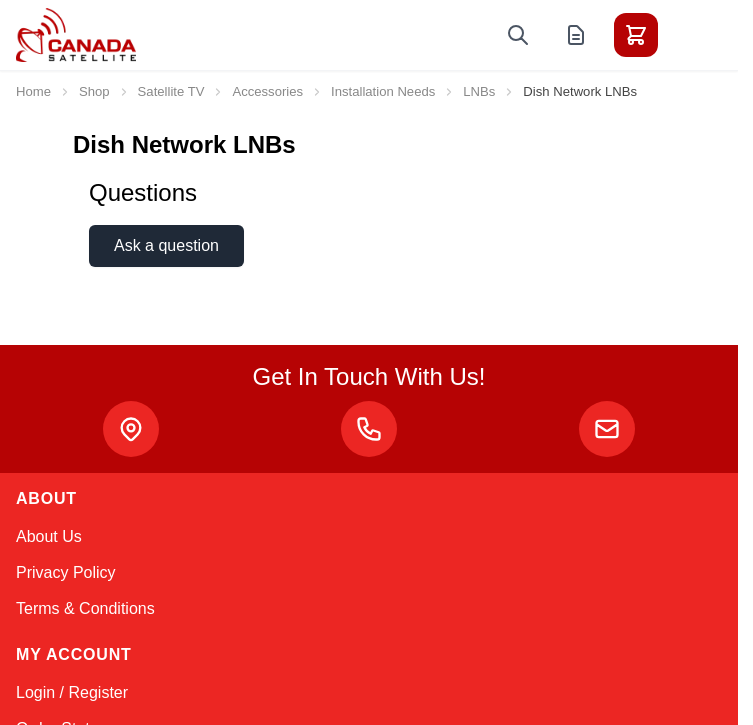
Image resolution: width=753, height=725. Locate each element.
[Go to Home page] (76, 35)
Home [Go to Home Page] (33, 91)
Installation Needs (383, 91)
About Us (49, 536)
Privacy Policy (66, 572)
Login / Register (72, 692)
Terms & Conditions (85, 608)
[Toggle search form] (518, 35)
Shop (94, 91)
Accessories (267, 91)
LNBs (479, 91)
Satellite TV (171, 91)
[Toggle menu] (692, 35)
